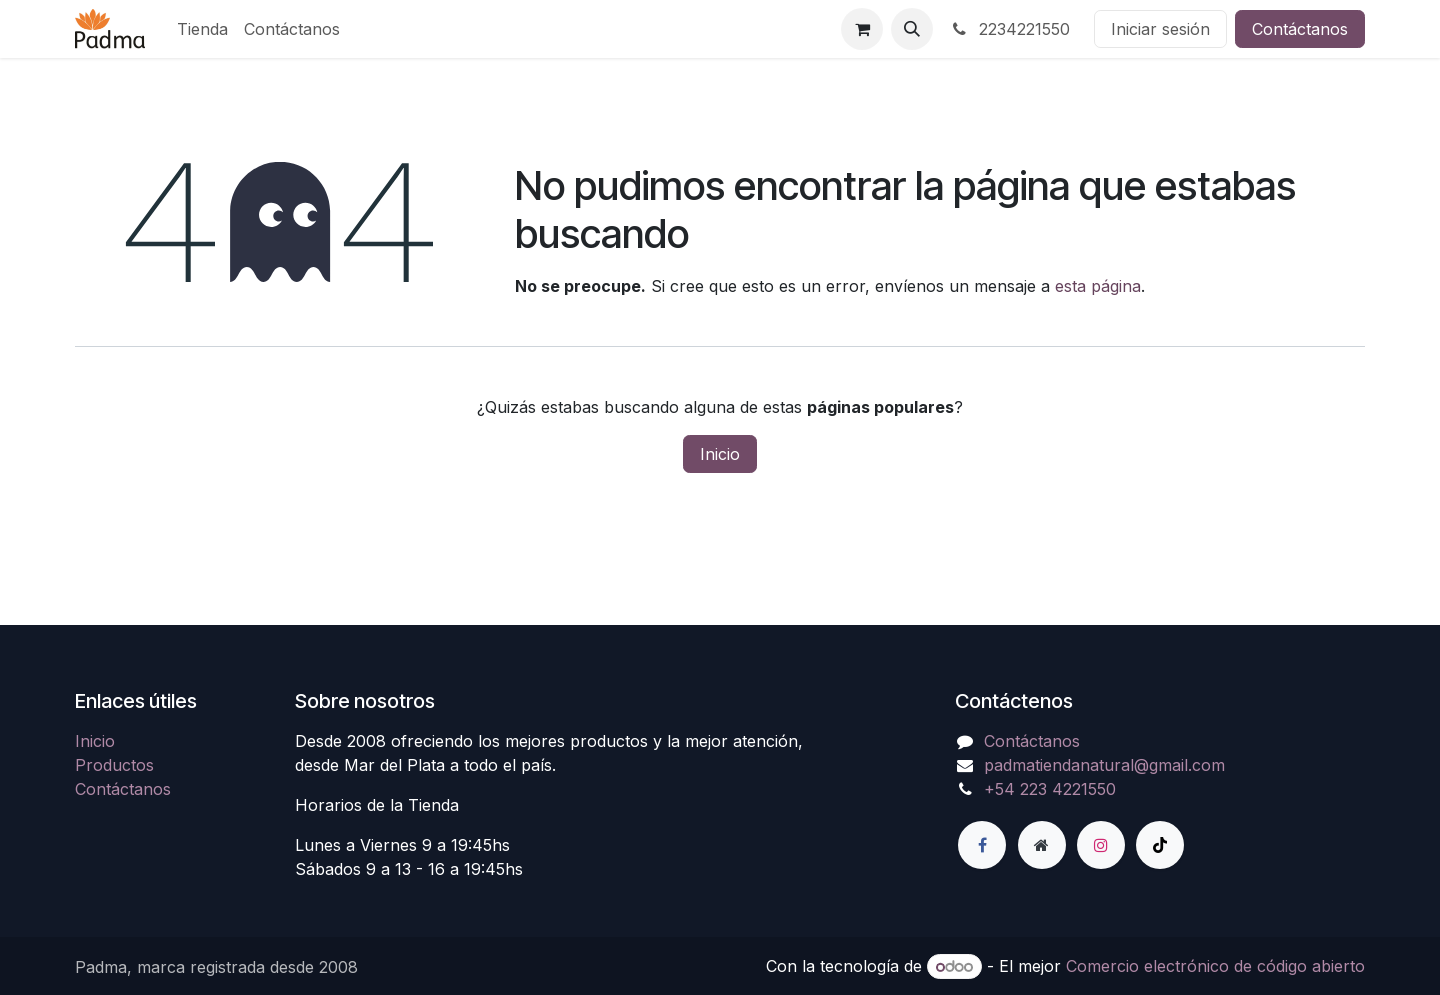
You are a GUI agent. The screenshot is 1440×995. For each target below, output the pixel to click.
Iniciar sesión (1160, 29)
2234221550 (1009, 29)
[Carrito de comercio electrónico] (862, 29)
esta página (1098, 286)
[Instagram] (1101, 845)
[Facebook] (982, 845)
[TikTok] (1160, 845)
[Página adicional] (1042, 845)
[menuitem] (202, 29)
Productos (114, 765)
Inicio (720, 454)
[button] (912, 29)
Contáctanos (1300, 29)
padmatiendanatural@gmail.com (1104, 765)
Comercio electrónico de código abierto (1215, 966)
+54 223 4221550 (1050, 789)
